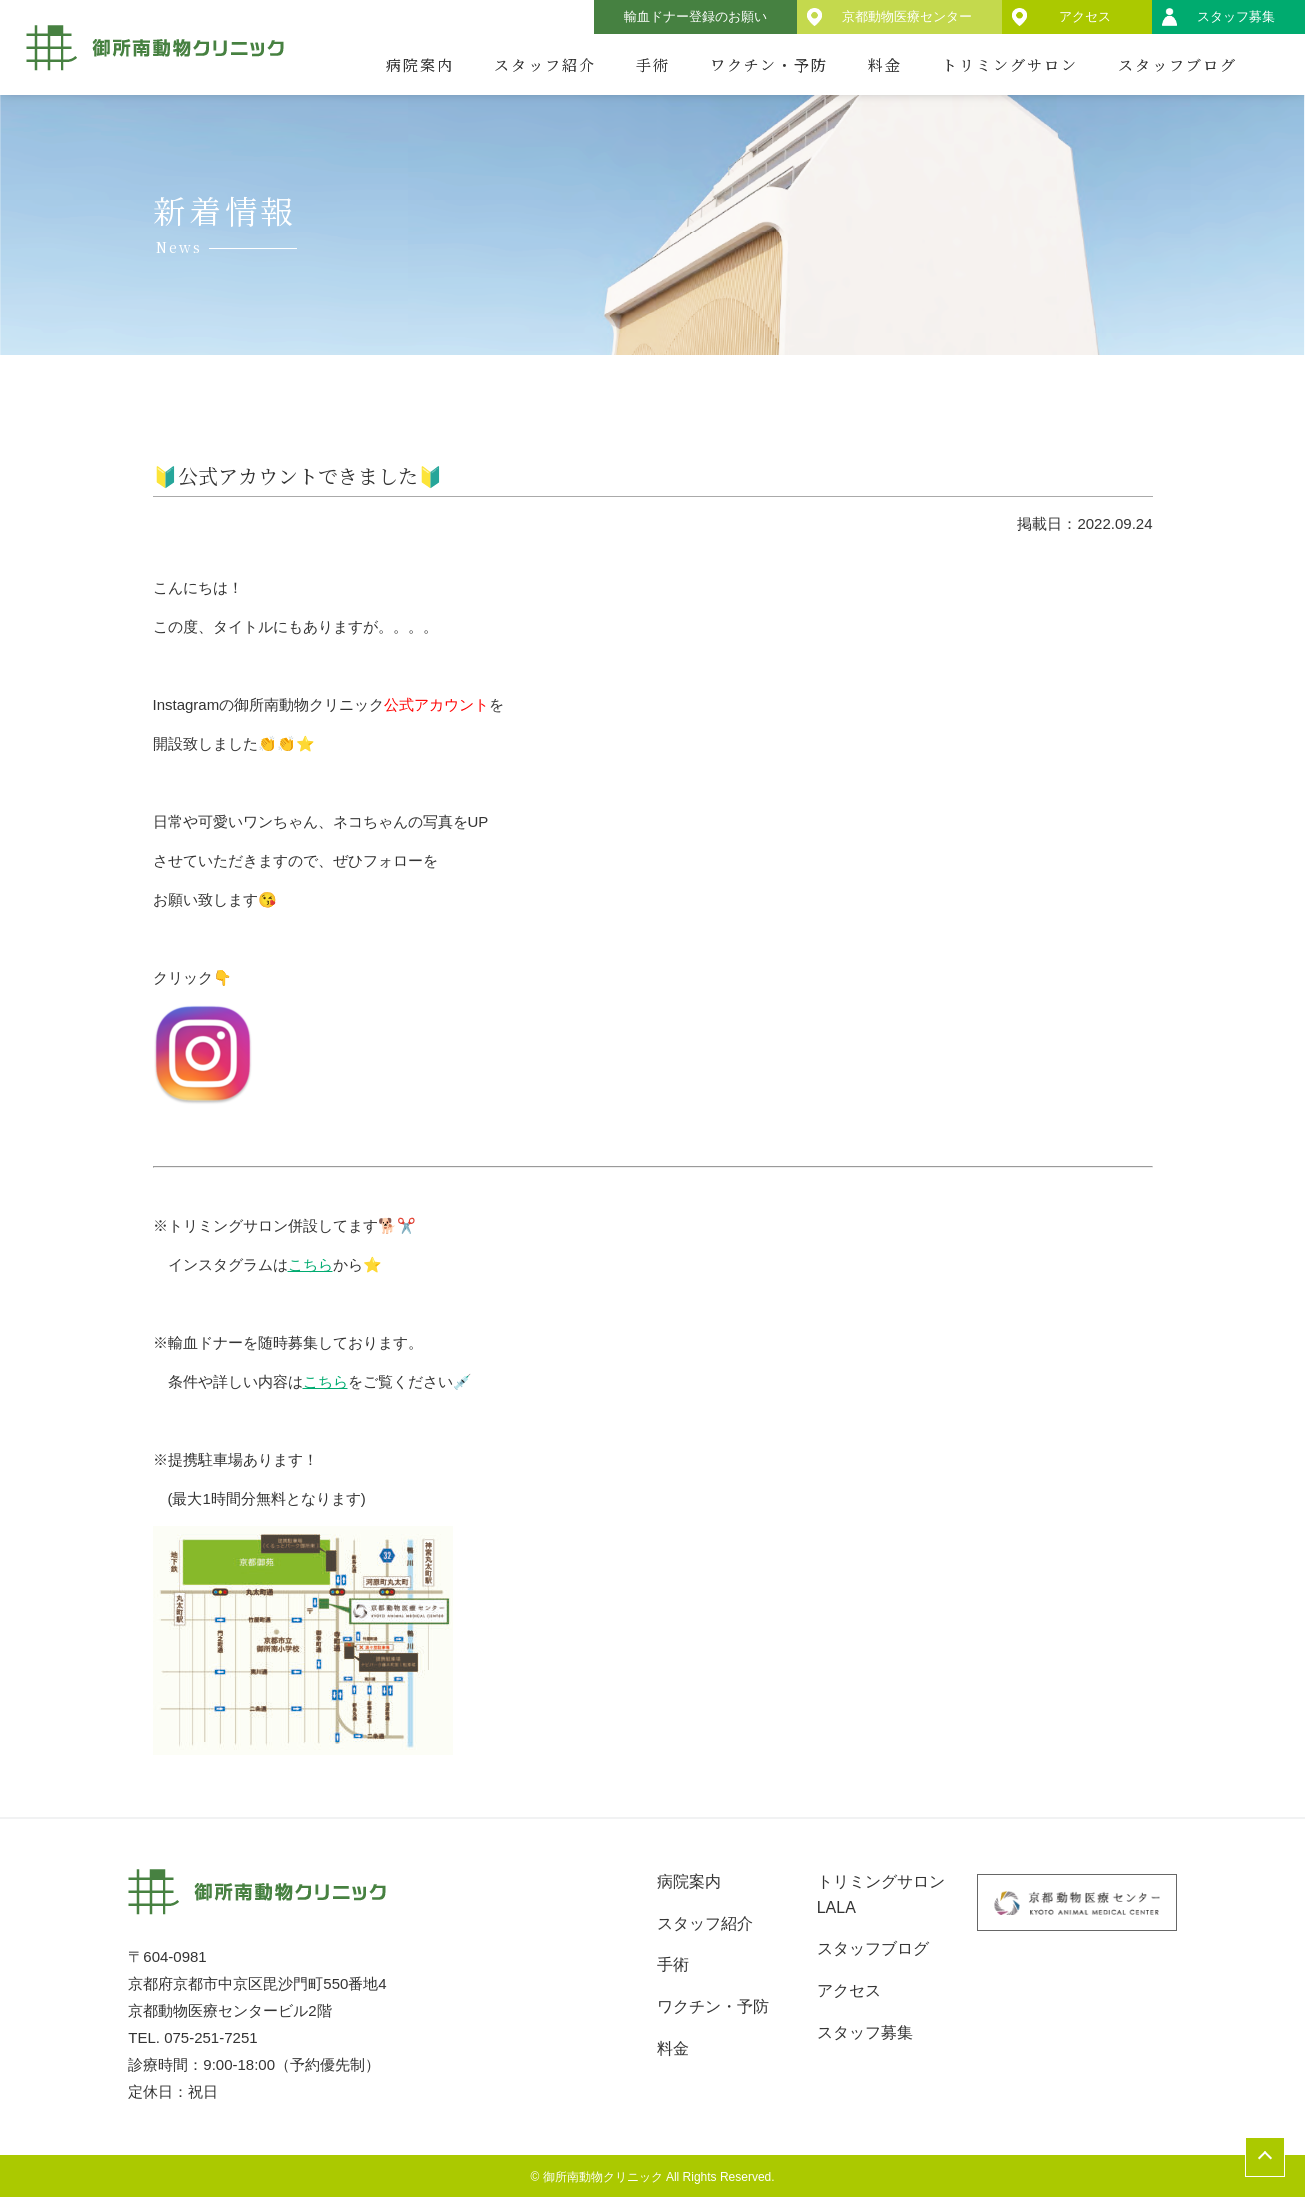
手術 (653, 64)
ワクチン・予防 (769, 64)
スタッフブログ (1177, 64)
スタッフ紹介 (545, 64)
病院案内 (420, 64)
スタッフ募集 (1236, 16)
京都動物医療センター (907, 16)
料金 (885, 64)
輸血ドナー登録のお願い (695, 16)
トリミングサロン (1010, 64)
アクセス (1085, 16)
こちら (310, 1264)
